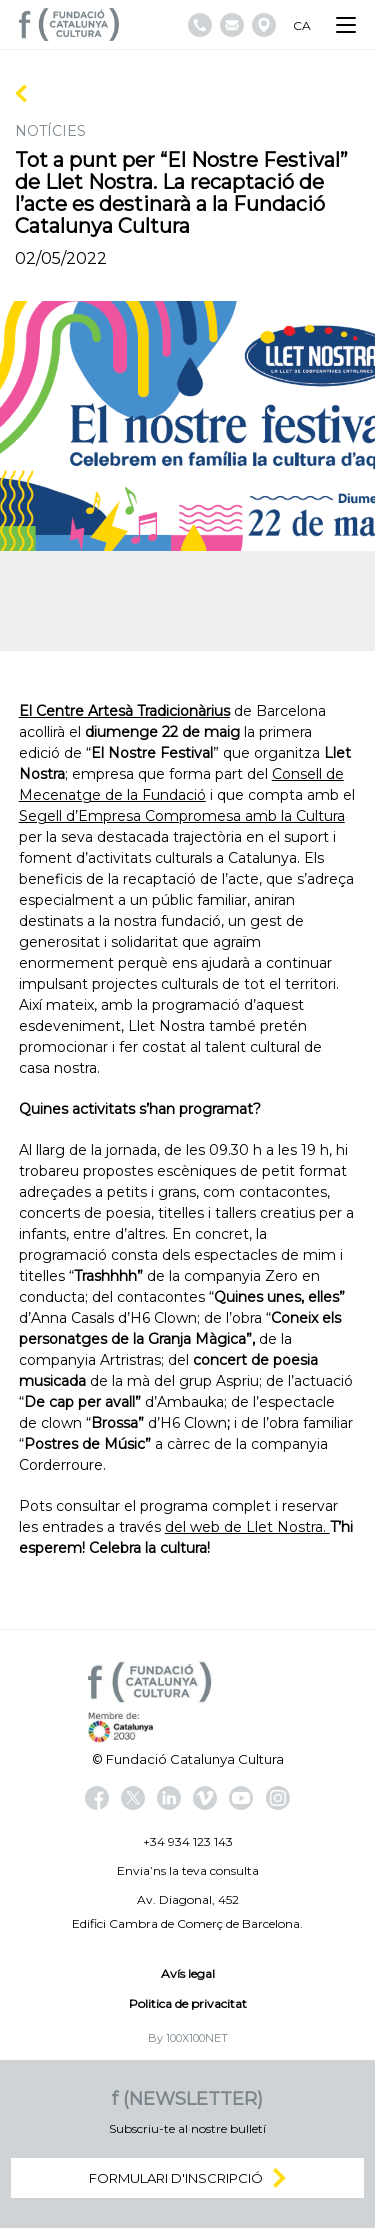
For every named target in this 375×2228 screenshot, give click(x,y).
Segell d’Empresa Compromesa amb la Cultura (182, 816)
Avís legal (188, 1973)
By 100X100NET (188, 2038)
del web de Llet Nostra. (247, 1527)
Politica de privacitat (188, 2003)
